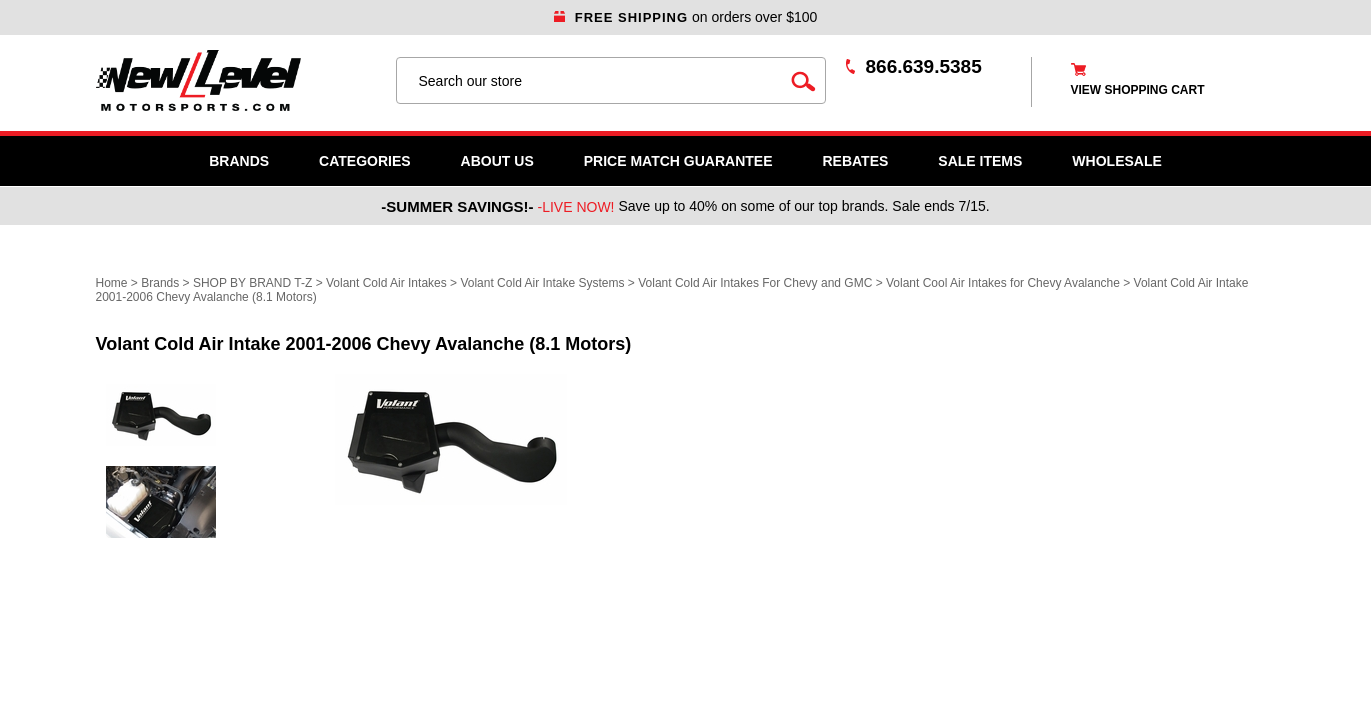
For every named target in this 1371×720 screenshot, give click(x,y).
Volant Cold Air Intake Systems (542, 283)
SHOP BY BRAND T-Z (252, 283)
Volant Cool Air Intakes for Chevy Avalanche (1003, 283)
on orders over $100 (686, 17)
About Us (497, 161)
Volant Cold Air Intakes (386, 283)
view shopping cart (1138, 90)
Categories (365, 161)
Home (112, 283)
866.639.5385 (924, 66)
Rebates (855, 161)
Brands (239, 161)
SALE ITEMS (980, 161)
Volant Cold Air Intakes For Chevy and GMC (755, 283)
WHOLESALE (1116, 161)
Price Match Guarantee (678, 161)
